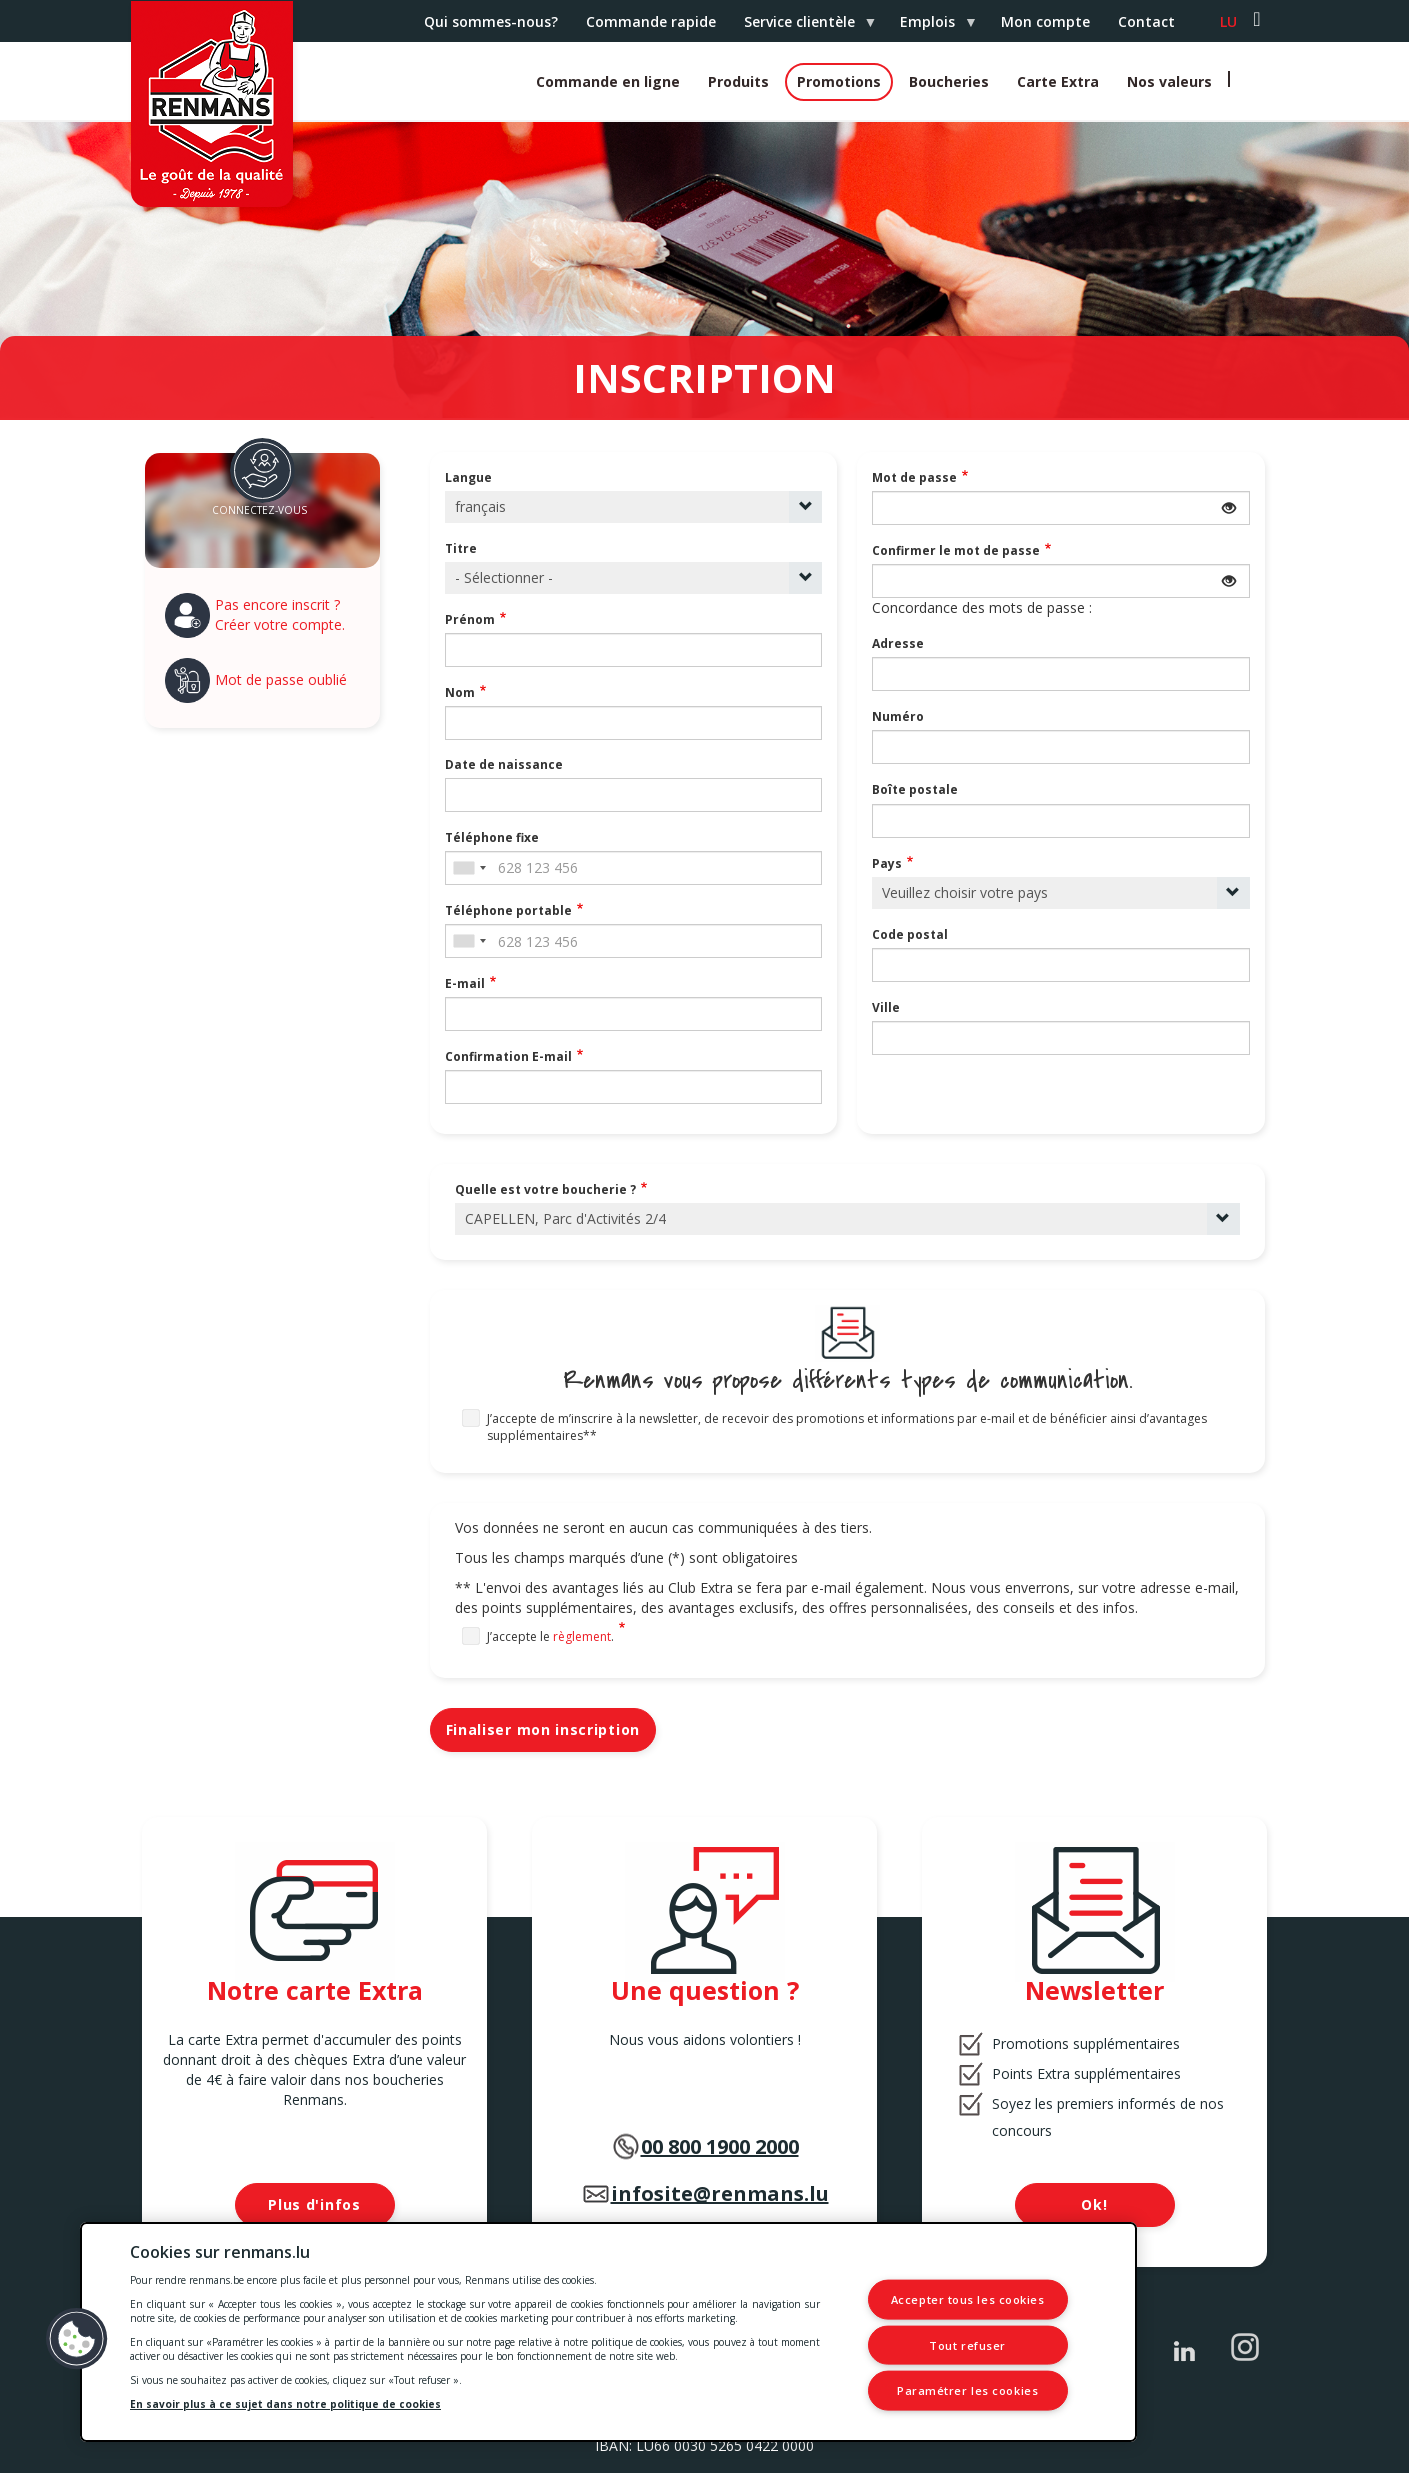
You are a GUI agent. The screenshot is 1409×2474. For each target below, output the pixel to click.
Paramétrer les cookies (967, 2390)
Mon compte (1045, 21)
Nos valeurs (1169, 81)
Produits (738, 81)
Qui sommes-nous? (491, 21)
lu (1228, 21)
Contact (1146, 21)
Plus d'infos (314, 2204)
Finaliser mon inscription (543, 1729)
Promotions (839, 81)
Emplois (931, 27)
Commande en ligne (608, 81)
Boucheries (949, 81)
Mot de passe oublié (281, 679)
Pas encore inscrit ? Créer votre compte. (280, 614)
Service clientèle (803, 27)
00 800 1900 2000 (720, 2146)
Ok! (1094, 2204)
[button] (77, 2339)
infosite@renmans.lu (720, 2193)
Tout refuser (967, 2344)
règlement (582, 1636)
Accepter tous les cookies (968, 2299)
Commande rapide (651, 21)
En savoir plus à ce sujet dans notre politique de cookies (285, 2404)
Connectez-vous (259, 510)
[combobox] (469, 868)
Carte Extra (1058, 81)
